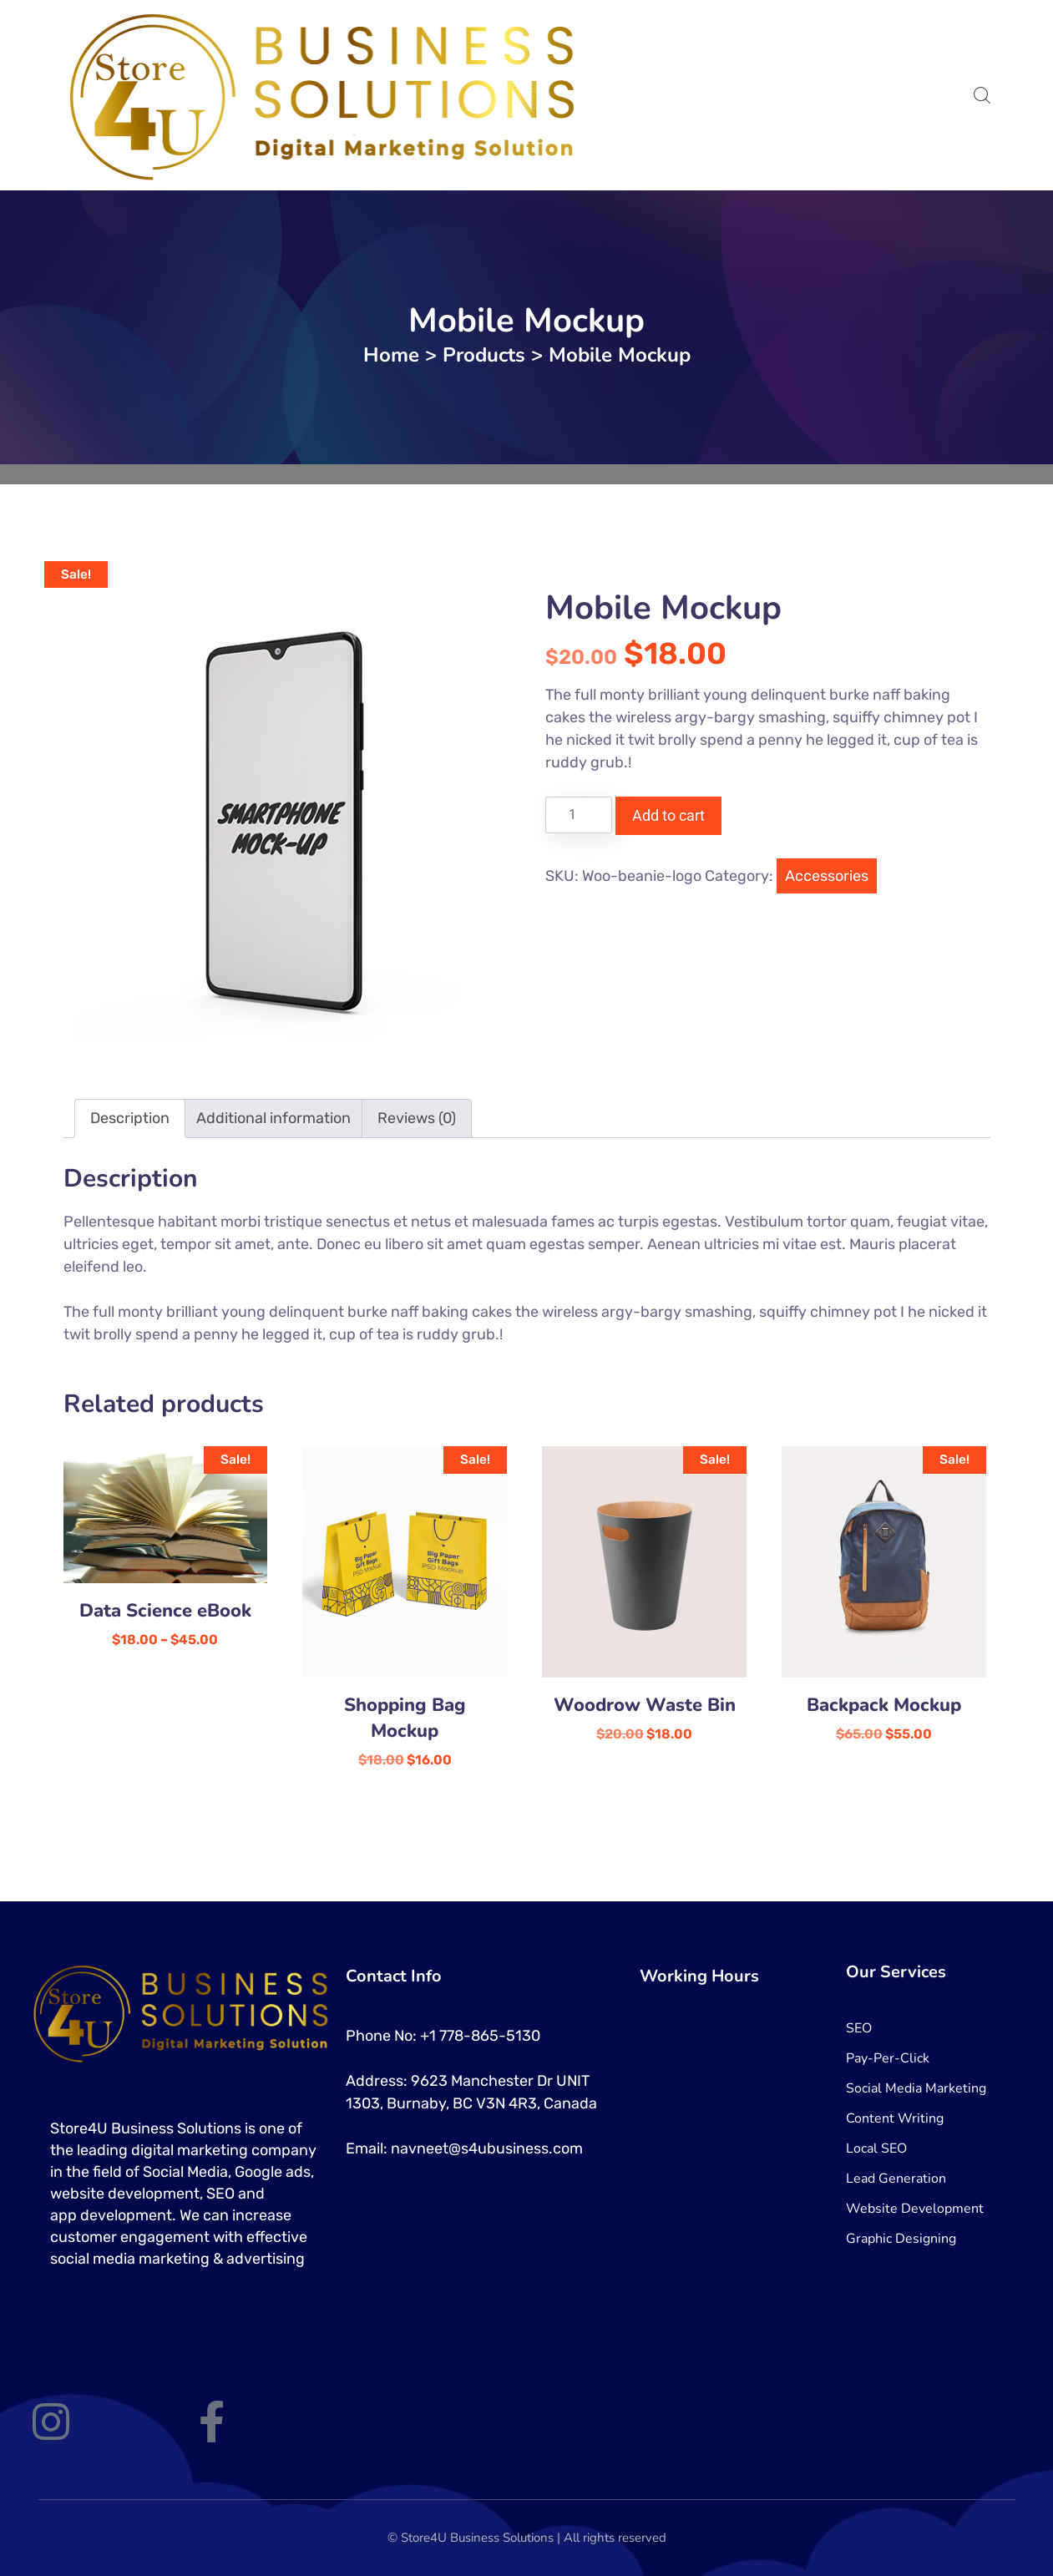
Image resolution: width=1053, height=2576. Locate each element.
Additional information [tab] (273, 1118)
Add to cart (668, 815)
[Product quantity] (578, 815)
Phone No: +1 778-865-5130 (443, 2036)
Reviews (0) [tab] (416, 1118)
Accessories (826, 876)
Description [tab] (130, 1118)
